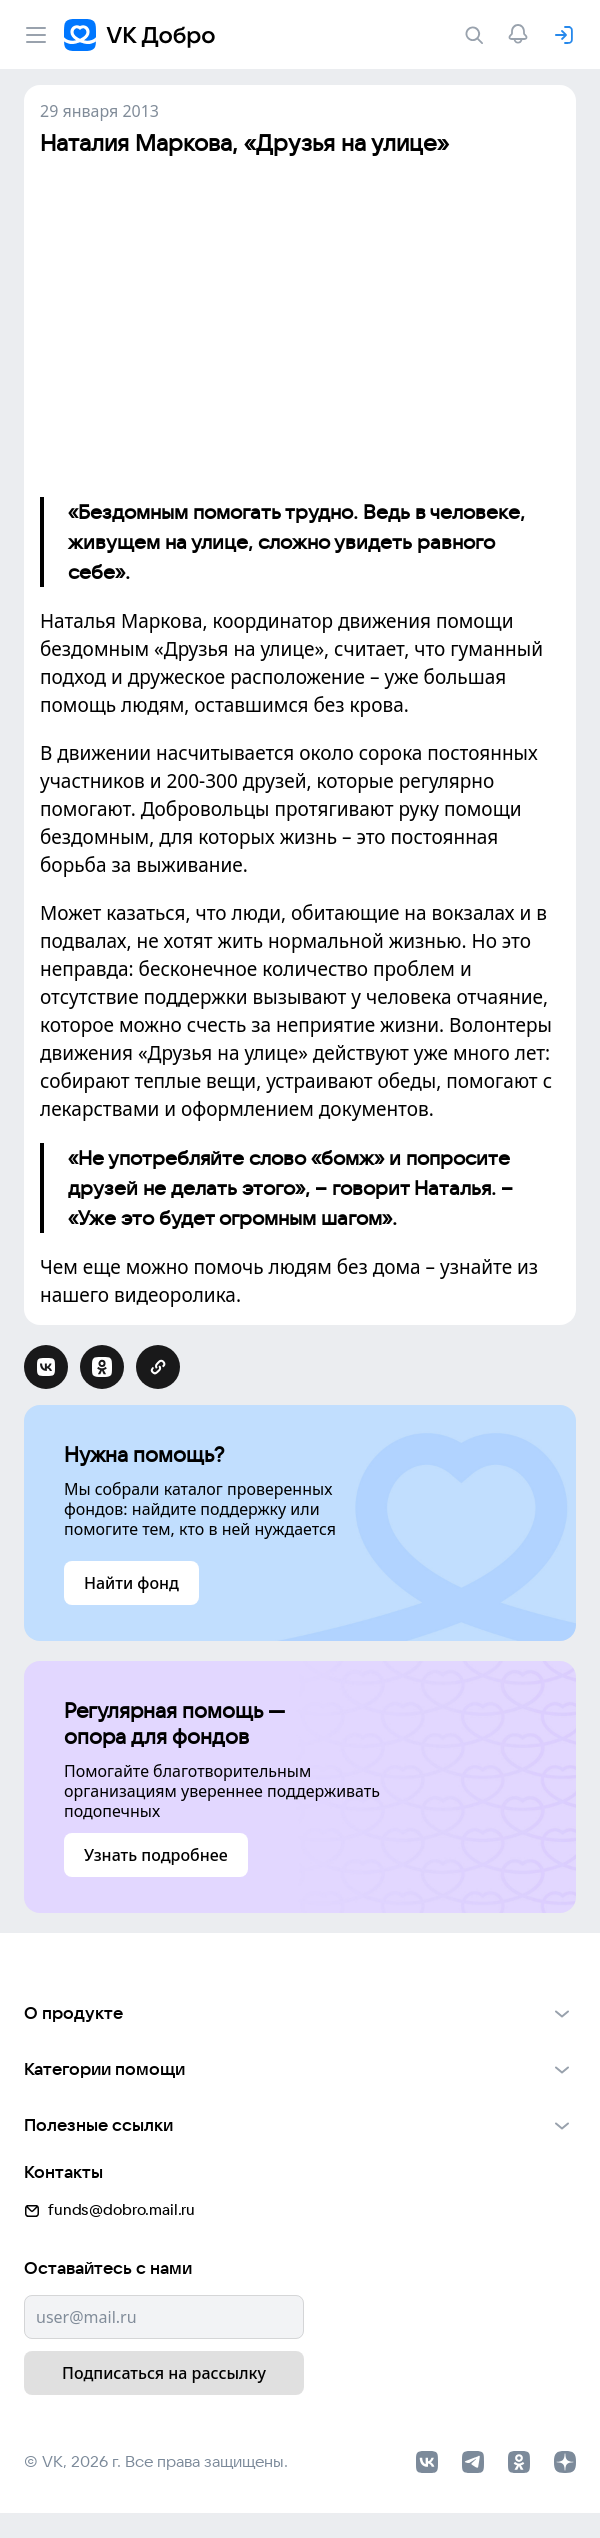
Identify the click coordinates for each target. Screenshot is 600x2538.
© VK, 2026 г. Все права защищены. (156, 2458)
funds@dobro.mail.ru (109, 2207)
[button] (300, 2012)
